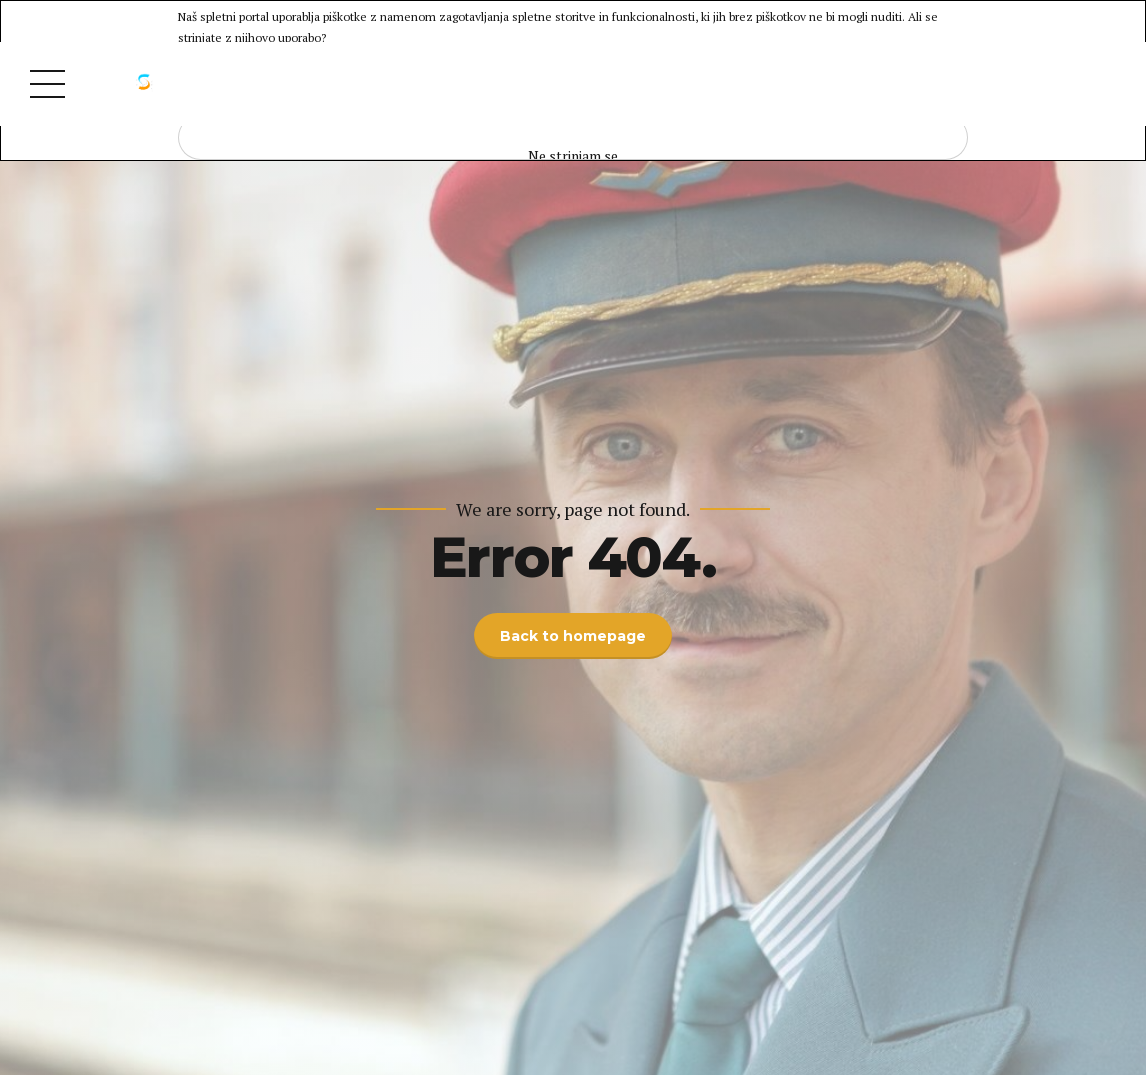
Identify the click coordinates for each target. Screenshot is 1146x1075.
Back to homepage (573, 636)
